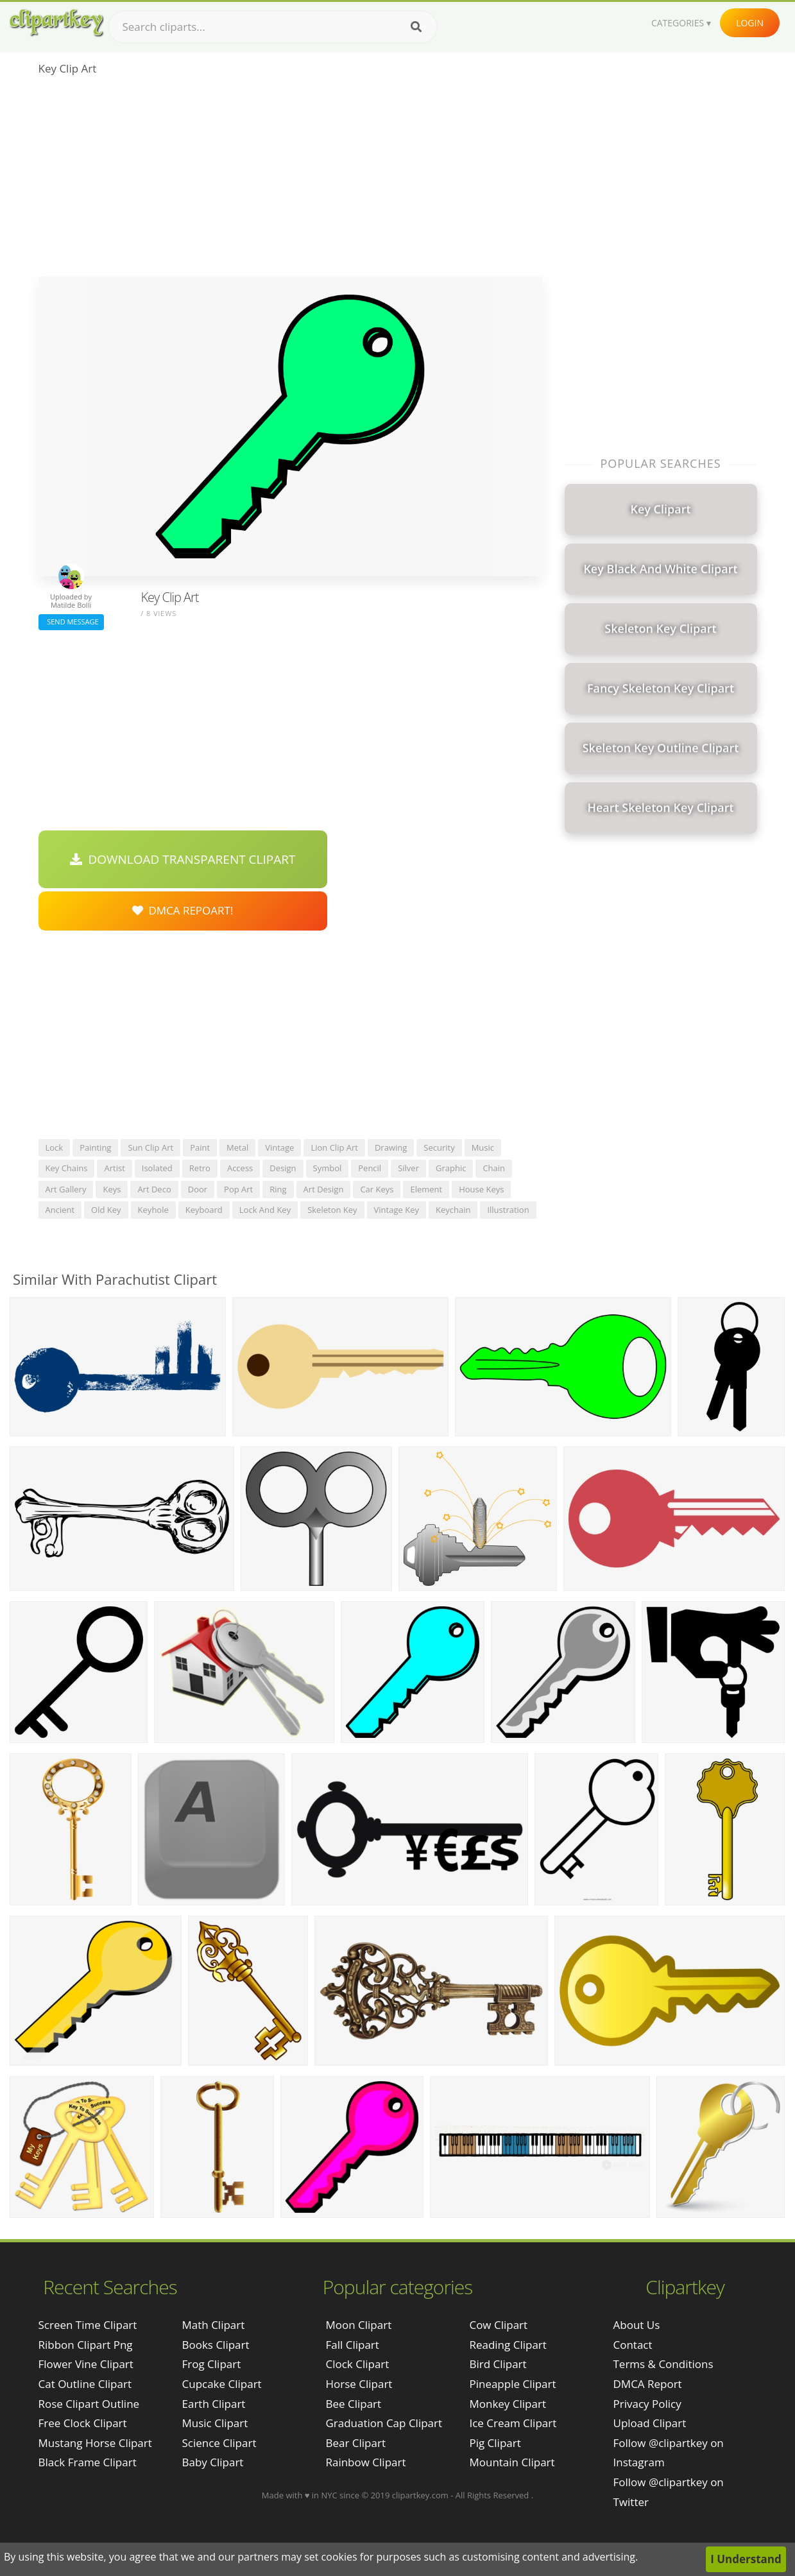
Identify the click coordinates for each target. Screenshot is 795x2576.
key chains (67, 1168)
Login (750, 23)
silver (408, 1168)
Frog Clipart (211, 2364)
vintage (279, 1147)
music (483, 1147)
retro (199, 1168)
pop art (238, 1189)
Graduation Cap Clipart (383, 2423)
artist (114, 1168)
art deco (154, 1189)
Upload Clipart (650, 2423)
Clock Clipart (357, 2364)
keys (112, 1189)
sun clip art (150, 1147)
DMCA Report (647, 2383)
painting (95, 1147)
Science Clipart (219, 2442)
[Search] (416, 27)
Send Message (71, 621)
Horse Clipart (358, 2383)
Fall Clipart (352, 2344)
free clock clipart (82, 2423)
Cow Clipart (498, 2324)
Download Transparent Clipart (183, 859)
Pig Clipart (494, 2442)
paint (200, 1147)
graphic (451, 1168)
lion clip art (334, 1147)
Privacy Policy (647, 2403)
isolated (157, 1168)
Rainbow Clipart (365, 2462)
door (197, 1189)
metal (237, 1147)
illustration (508, 1209)
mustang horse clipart (95, 2442)
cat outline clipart (85, 2383)
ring (277, 1189)
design (282, 1168)
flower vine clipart (85, 2364)
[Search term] (273, 27)
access (240, 1168)
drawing (391, 1147)
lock (55, 1147)
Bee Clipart (353, 2403)
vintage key (396, 1209)
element (426, 1189)
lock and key (265, 1209)
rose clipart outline (89, 2403)
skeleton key (332, 1209)
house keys (481, 1189)
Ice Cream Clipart (512, 2423)
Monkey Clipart (507, 2403)
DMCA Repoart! (183, 910)
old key (106, 1209)
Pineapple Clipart (512, 2383)
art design (323, 1189)
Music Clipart (215, 2423)
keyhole (153, 1209)
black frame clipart (87, 2462)
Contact (633, 2344)
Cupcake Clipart (222, 2383)
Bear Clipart (355, 2442)
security (438, 1147)
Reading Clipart (507, 2344)
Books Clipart (216, 2344)
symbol (327, 1168)
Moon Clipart (358, 2324)
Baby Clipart (213, 2462)
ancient (60, 1209)
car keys (376, 1189)
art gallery (66, 1189)
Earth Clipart (214, 2403)
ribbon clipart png (85, 2344)
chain (494, 1168)
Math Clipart (213, 2324)
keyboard (204, 1209)
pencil (369, 1168)
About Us (636, 2324)
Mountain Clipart (511, 2462)
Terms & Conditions (663, 2364)
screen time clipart (87, 2324)
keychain (453, 1209)
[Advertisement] (290, 180)
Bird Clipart (497, 2364)
